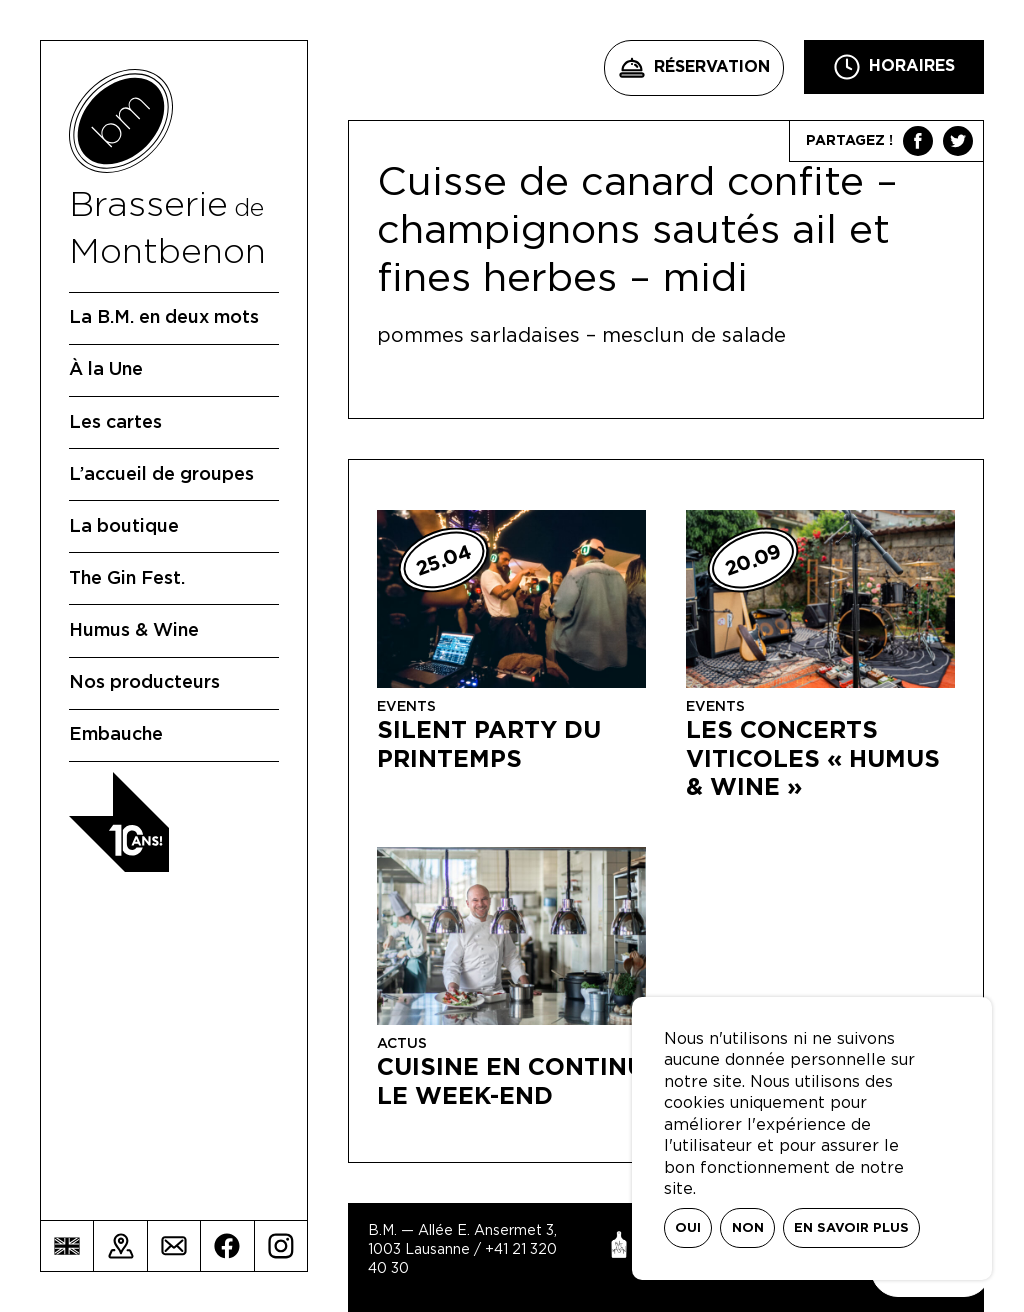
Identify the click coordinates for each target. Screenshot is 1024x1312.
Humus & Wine (134, 631)
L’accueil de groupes (161, 475)
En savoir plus (851, 1228)
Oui (688, 1228)
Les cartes (115, 423)
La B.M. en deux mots (164, 318)
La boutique (124, 527)
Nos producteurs (144, 683)
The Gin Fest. (127, 579)
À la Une (106, 370)
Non (748, 1228)
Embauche (116, 735)
